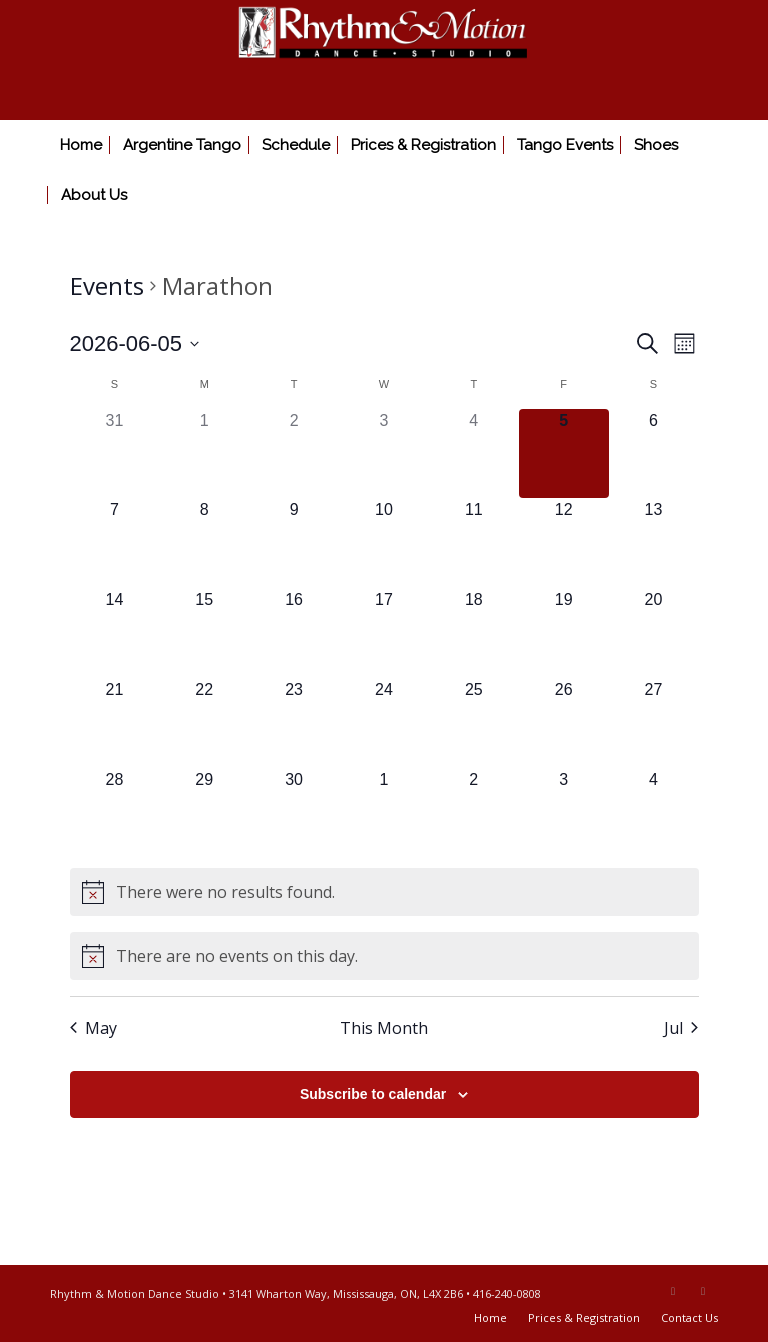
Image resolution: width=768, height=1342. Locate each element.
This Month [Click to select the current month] (384, 1028)
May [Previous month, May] (93, 1028)
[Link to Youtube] (703, 1291)
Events (107, 285)
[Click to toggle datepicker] (135, 343)
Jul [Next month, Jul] (681, 1028)
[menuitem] (81, 145)
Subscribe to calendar (373, 1094)
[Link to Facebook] (673, 1291)
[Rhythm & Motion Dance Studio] (384, 60)
